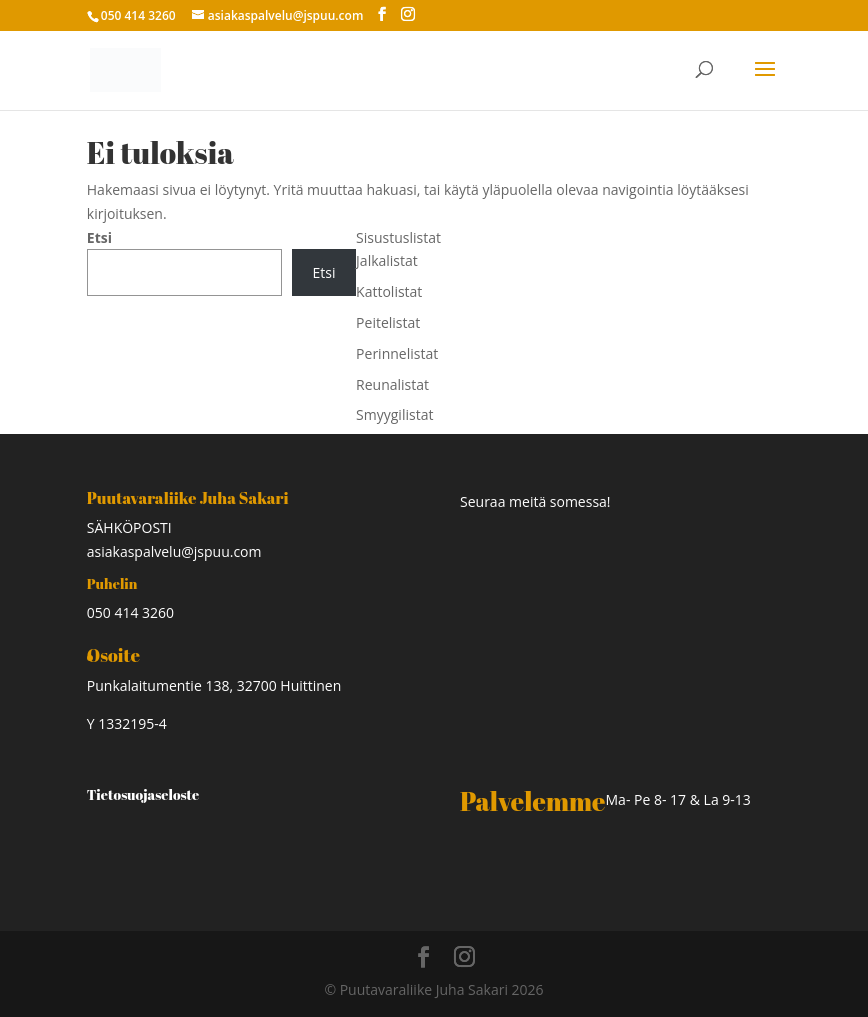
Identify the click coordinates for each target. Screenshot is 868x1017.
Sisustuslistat (398, 237)
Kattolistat (389, 291)
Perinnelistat (397, 353)
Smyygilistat (394, 414)
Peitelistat (388, 322)
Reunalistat (392, 384)
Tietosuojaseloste (143, 794)
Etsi (99, 237)
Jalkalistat (387, 260)
